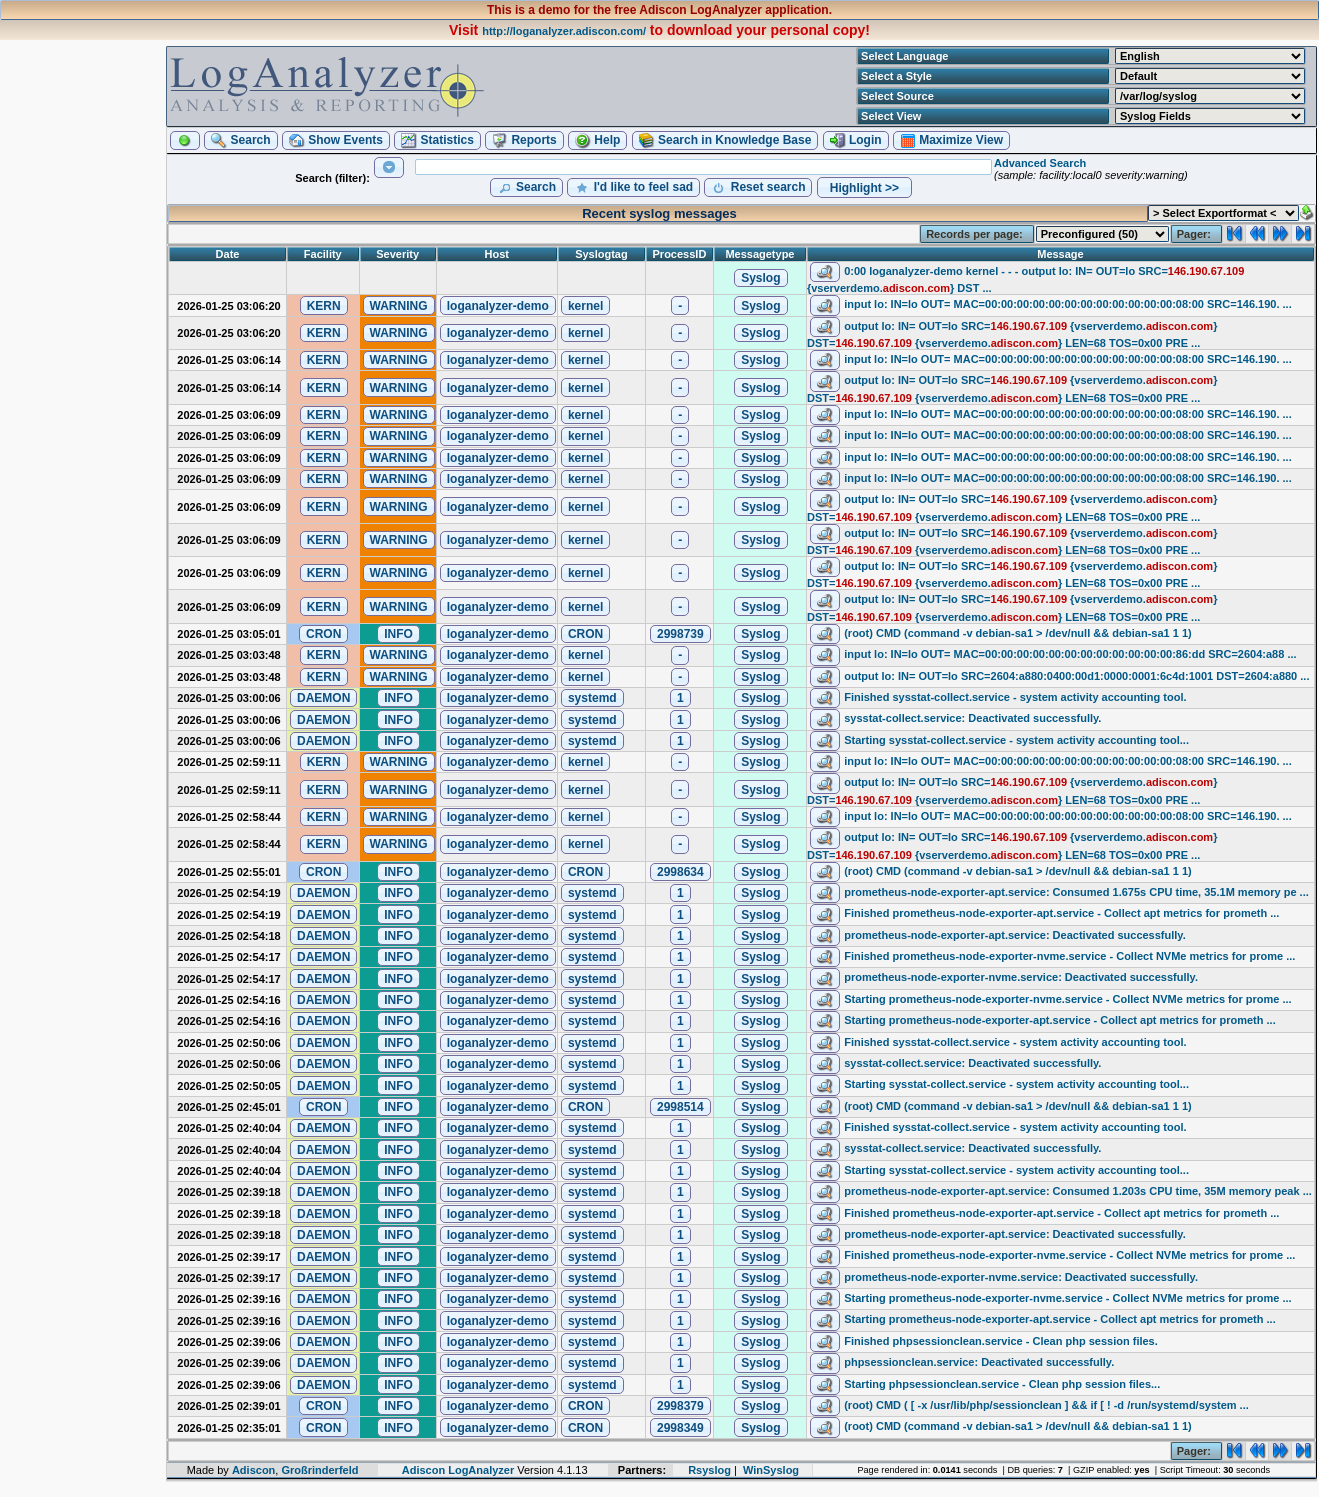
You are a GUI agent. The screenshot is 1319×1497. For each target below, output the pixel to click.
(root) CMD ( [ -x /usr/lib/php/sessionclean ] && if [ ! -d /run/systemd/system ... (1046, 1405)
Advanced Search (1040, 163)
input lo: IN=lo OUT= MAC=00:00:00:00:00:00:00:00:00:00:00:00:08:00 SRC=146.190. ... (1068, 304)
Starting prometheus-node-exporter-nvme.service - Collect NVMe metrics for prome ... (1067, 999)
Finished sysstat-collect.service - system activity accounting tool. (1015, 697)
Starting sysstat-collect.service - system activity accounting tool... (1016, 740)
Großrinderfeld (319, 1470)
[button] (185, 140)
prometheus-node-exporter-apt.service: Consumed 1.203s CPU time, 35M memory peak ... (1078, 1191)
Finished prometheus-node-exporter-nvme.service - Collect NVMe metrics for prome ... (1069, 956)
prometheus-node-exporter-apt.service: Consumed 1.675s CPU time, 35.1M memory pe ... (1076, 892)
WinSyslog (771, 1470)
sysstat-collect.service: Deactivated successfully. (972, 718)
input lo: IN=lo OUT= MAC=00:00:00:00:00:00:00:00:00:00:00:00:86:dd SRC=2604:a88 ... (1070, 654)
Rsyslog (709, 1470)
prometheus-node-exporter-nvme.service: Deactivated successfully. (1021, 978)
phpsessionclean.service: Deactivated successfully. (979, 1362)
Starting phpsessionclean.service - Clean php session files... (1002, 1384)
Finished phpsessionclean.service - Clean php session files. (1001, 1341)
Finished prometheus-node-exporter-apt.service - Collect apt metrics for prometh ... (1061, 913)
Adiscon (253, 1470)
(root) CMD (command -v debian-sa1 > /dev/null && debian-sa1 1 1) (1017, 633)
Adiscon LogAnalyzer (458, 1470)
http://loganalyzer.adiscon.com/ (564, 31)
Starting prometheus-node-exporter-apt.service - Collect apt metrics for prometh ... (1060, 1020)
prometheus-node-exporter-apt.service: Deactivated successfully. (1015, 935)
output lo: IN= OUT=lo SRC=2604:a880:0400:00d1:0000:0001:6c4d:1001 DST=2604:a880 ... (1076, 676)
